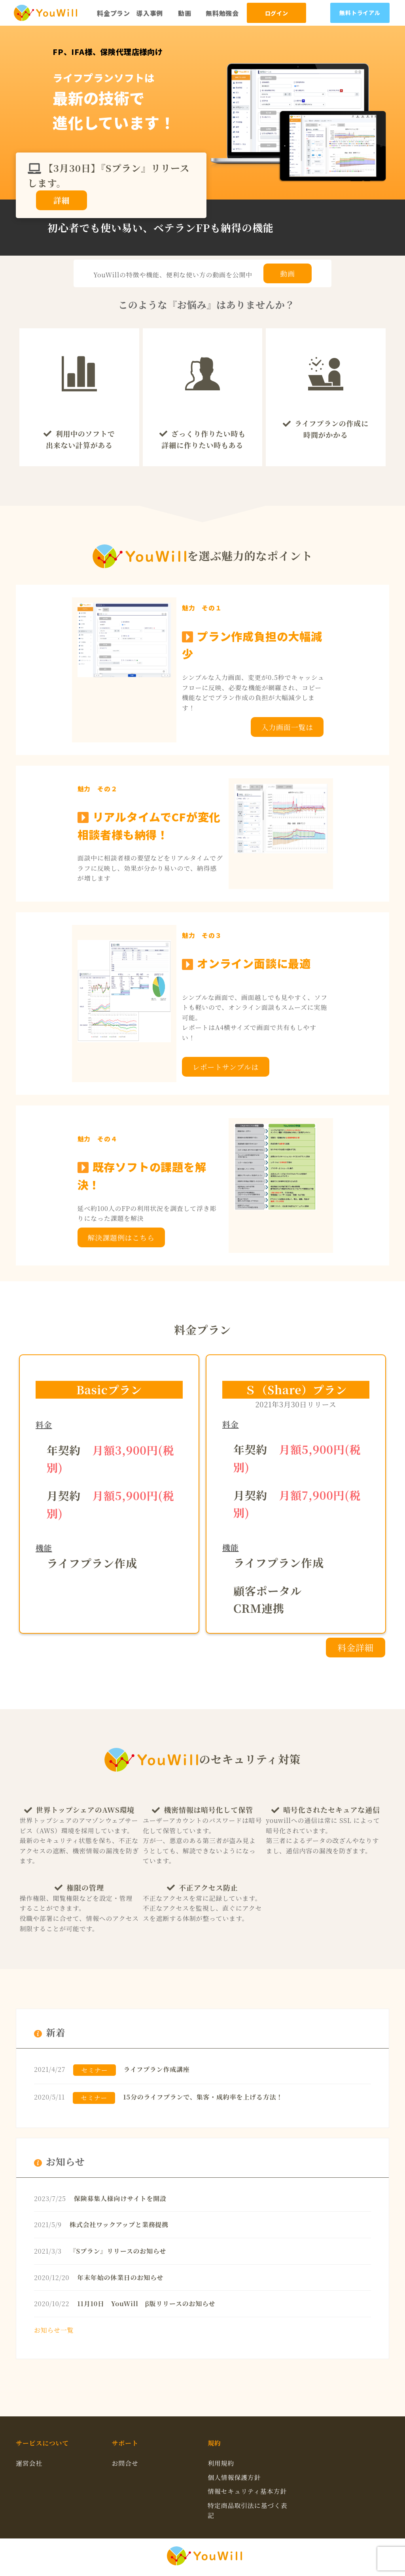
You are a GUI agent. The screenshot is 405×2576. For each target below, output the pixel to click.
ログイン (276, 13)
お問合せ (125, 2463)
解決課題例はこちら (121, 1237)
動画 (184, 13)
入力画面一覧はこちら (287, 729)
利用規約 (221, 2463)
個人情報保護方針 (234, 2477)
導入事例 (149, 13)
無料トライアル (359, 13)
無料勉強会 (222, 13)
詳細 (61, 200)
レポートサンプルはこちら (226, 1069)
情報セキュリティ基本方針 (247, 2491)
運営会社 (29, 2463)
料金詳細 (355, 1647)
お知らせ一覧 (54, 2330)
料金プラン (113, 13)
